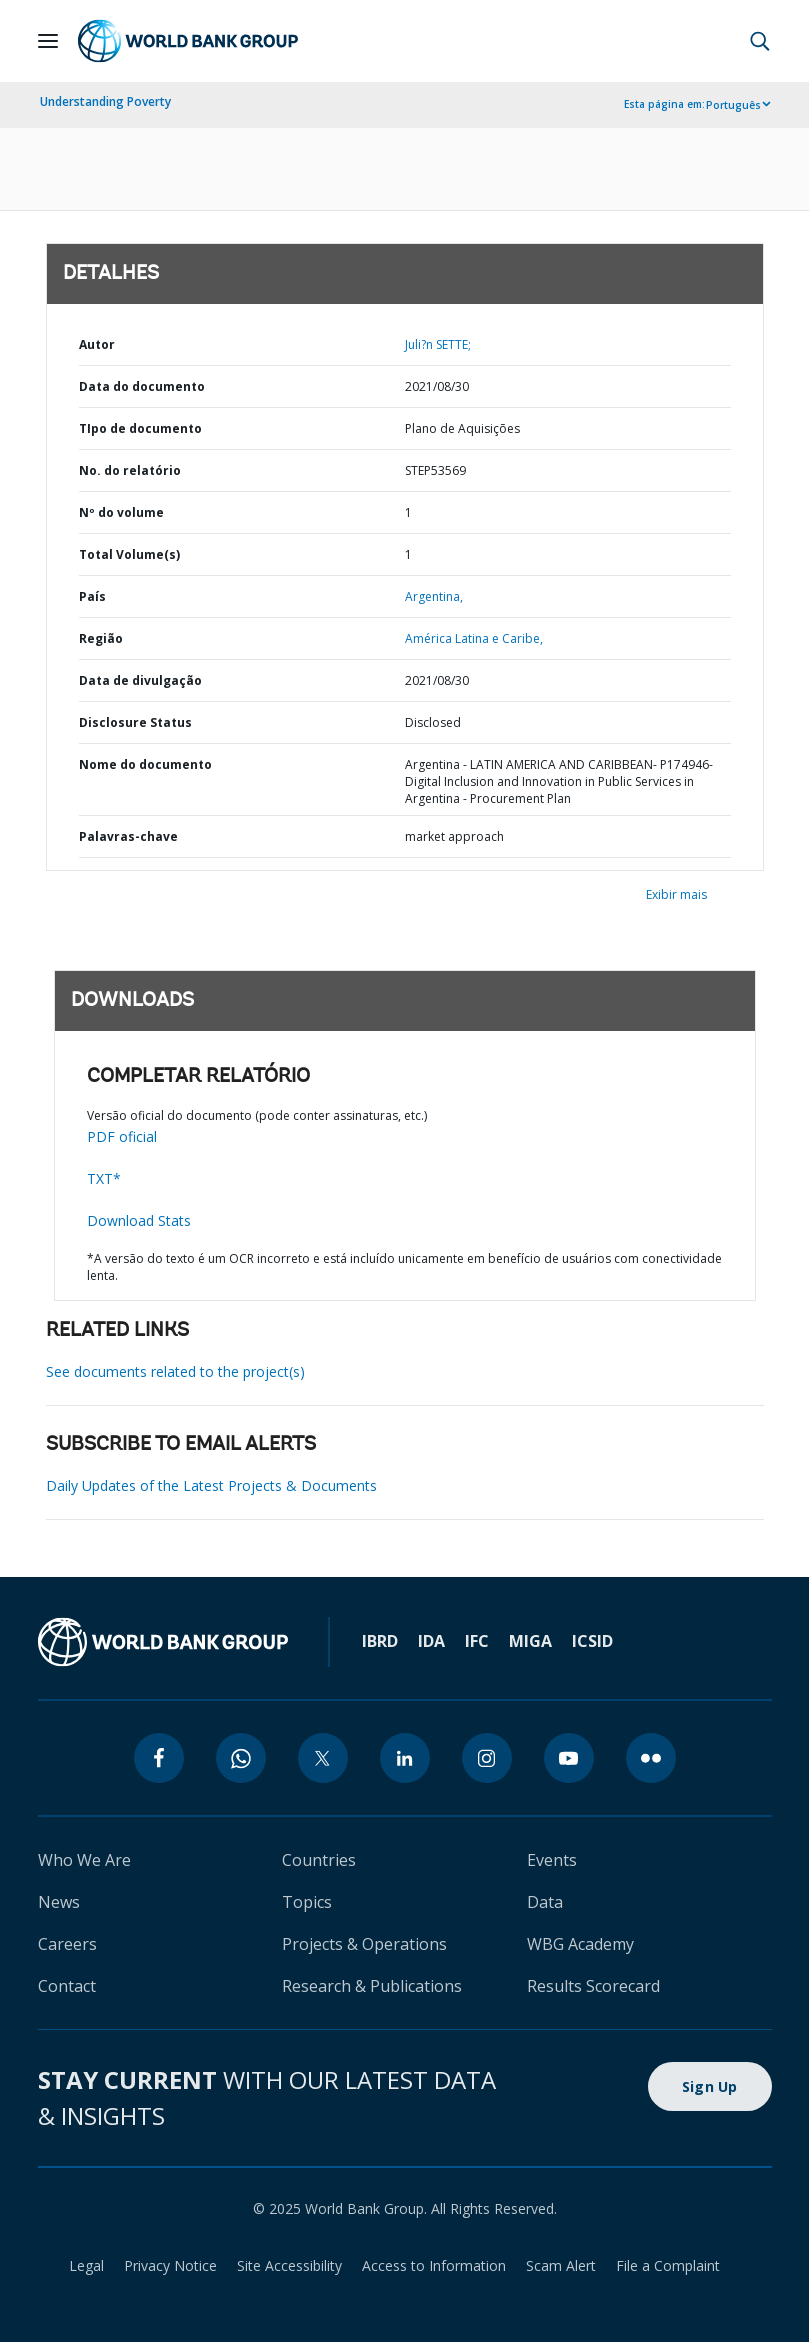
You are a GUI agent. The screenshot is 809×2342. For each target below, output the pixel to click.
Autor (97, 344)
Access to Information (434, 2265)
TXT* (104, 1178)
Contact (67, 1986)
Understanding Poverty (105, 101)
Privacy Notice (170, 2265)
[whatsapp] (241, 1758)
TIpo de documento (140, 428)
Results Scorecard (593, 1986)
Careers (67, 1944)
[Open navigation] (48, 41)
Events (552, 1860)
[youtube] (569, 1758)
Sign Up (710, 2086)
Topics (307, 1902)
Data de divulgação (140, 680)
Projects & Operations (364, 1944)
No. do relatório (130, 470)
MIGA (530, 1641)
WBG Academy (580, 1944)
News (59, 1902)
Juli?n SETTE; (438, 344)
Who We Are (84, 1860)
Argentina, (434, 596)
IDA (431, 1641)
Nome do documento (145, 764)
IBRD (380, 1641)
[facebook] (159, 1758)
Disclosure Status (135, 722)
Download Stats (139, 1220)
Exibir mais (676, 894)
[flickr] (651, 1758)
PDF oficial (122, 1136)
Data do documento (142, 386)
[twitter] (323, 1758)
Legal (86, 2265)
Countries (319, 1860)
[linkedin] (405, 1758)
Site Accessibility (289, 2265)
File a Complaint (668, 2265)
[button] (760, 41)
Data (545, 1902)
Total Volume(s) (129, 554)
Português (733, 105)
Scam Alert (561, 2265)
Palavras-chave (128, 836)
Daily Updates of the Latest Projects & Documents (211, 1485)
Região (101, 638)
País (92, 596)
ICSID (592, 1641)
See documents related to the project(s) (175, 1371)
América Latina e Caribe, (474, 638)
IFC (477, 1641)
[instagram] (487, 1758)
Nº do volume (121, 512)
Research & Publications (372, 1986)
